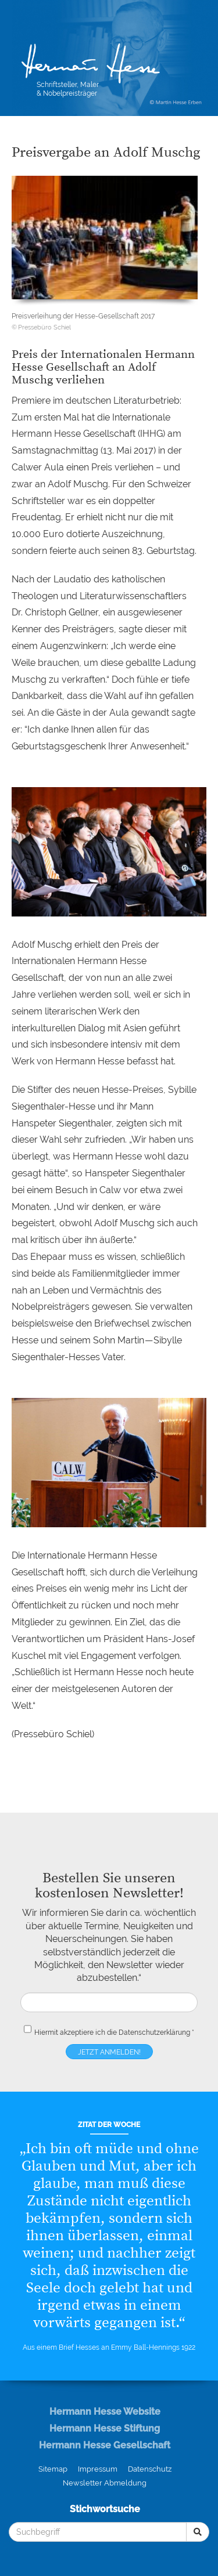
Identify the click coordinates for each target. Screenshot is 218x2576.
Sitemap (52, 2469)
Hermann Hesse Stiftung (104, 2428)
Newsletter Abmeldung (104, 2483)
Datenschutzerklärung (154, 2032)
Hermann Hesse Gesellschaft (104, 2445)
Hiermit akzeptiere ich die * (109, 2030)
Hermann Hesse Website (104, 2411)
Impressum (97, 2469)
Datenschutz (149, 2469)
